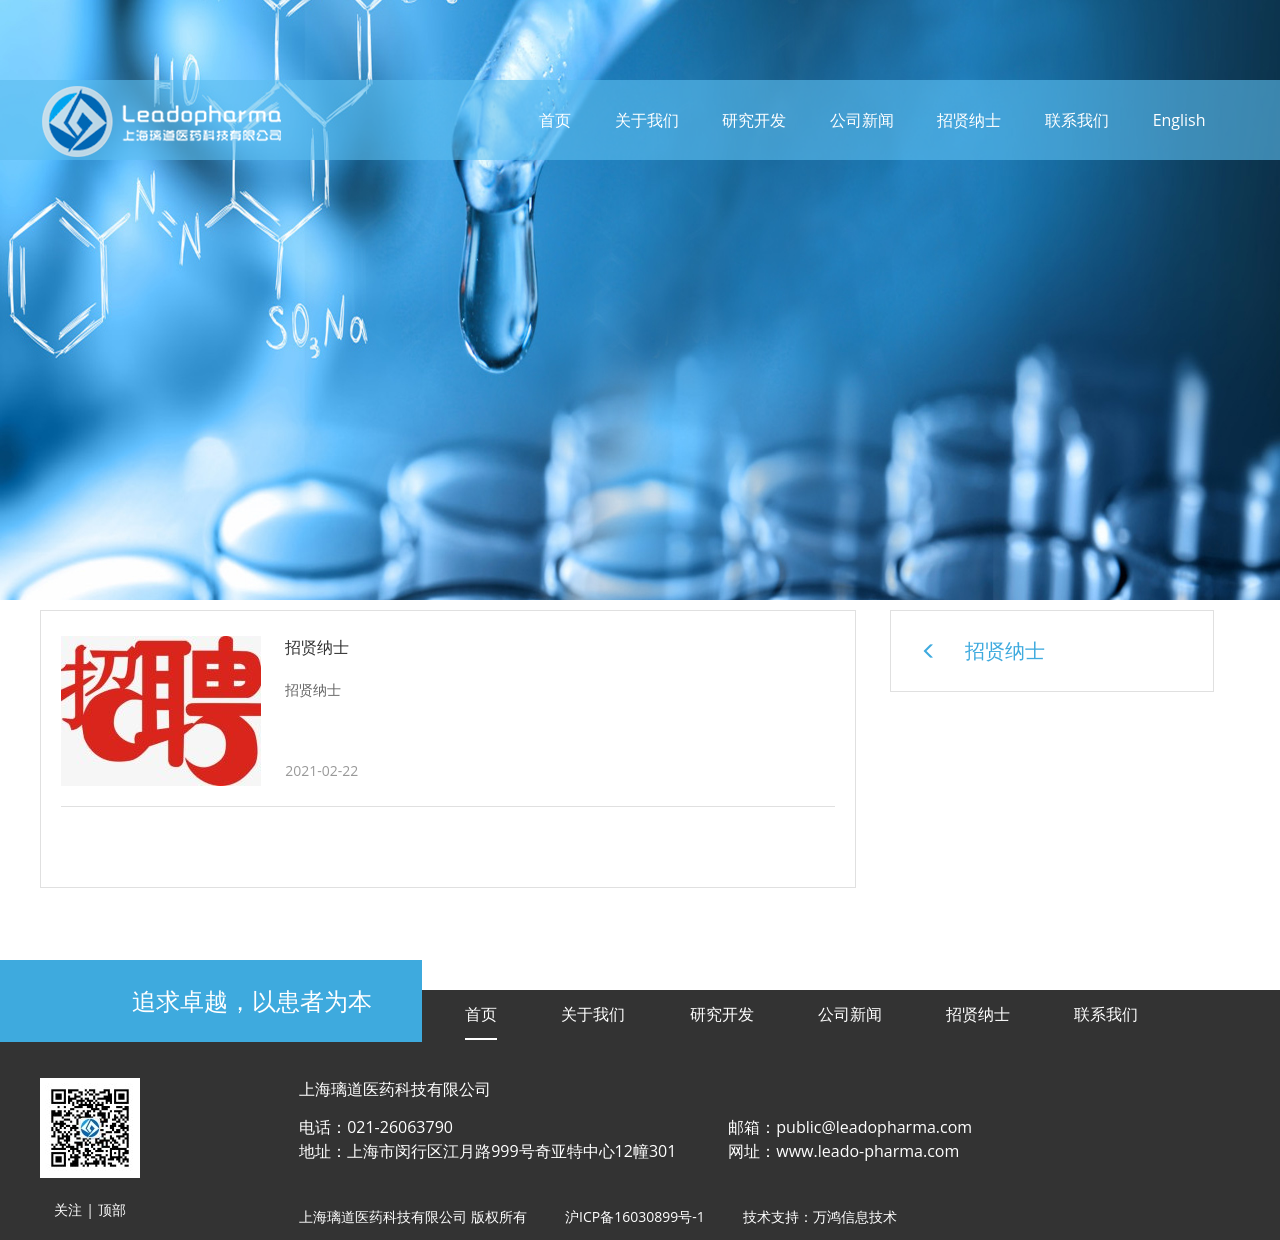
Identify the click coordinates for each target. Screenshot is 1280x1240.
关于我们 (647, 120)
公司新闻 (862, 120)
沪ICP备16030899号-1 (635, 1216)
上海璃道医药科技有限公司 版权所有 (413, 1216)
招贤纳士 (969, 120)
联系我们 (1077, 120)
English (1179, 120)
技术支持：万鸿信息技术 (820, 1216)
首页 (555, 120)
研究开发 (754, 120)
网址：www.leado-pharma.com (843, 1151)
